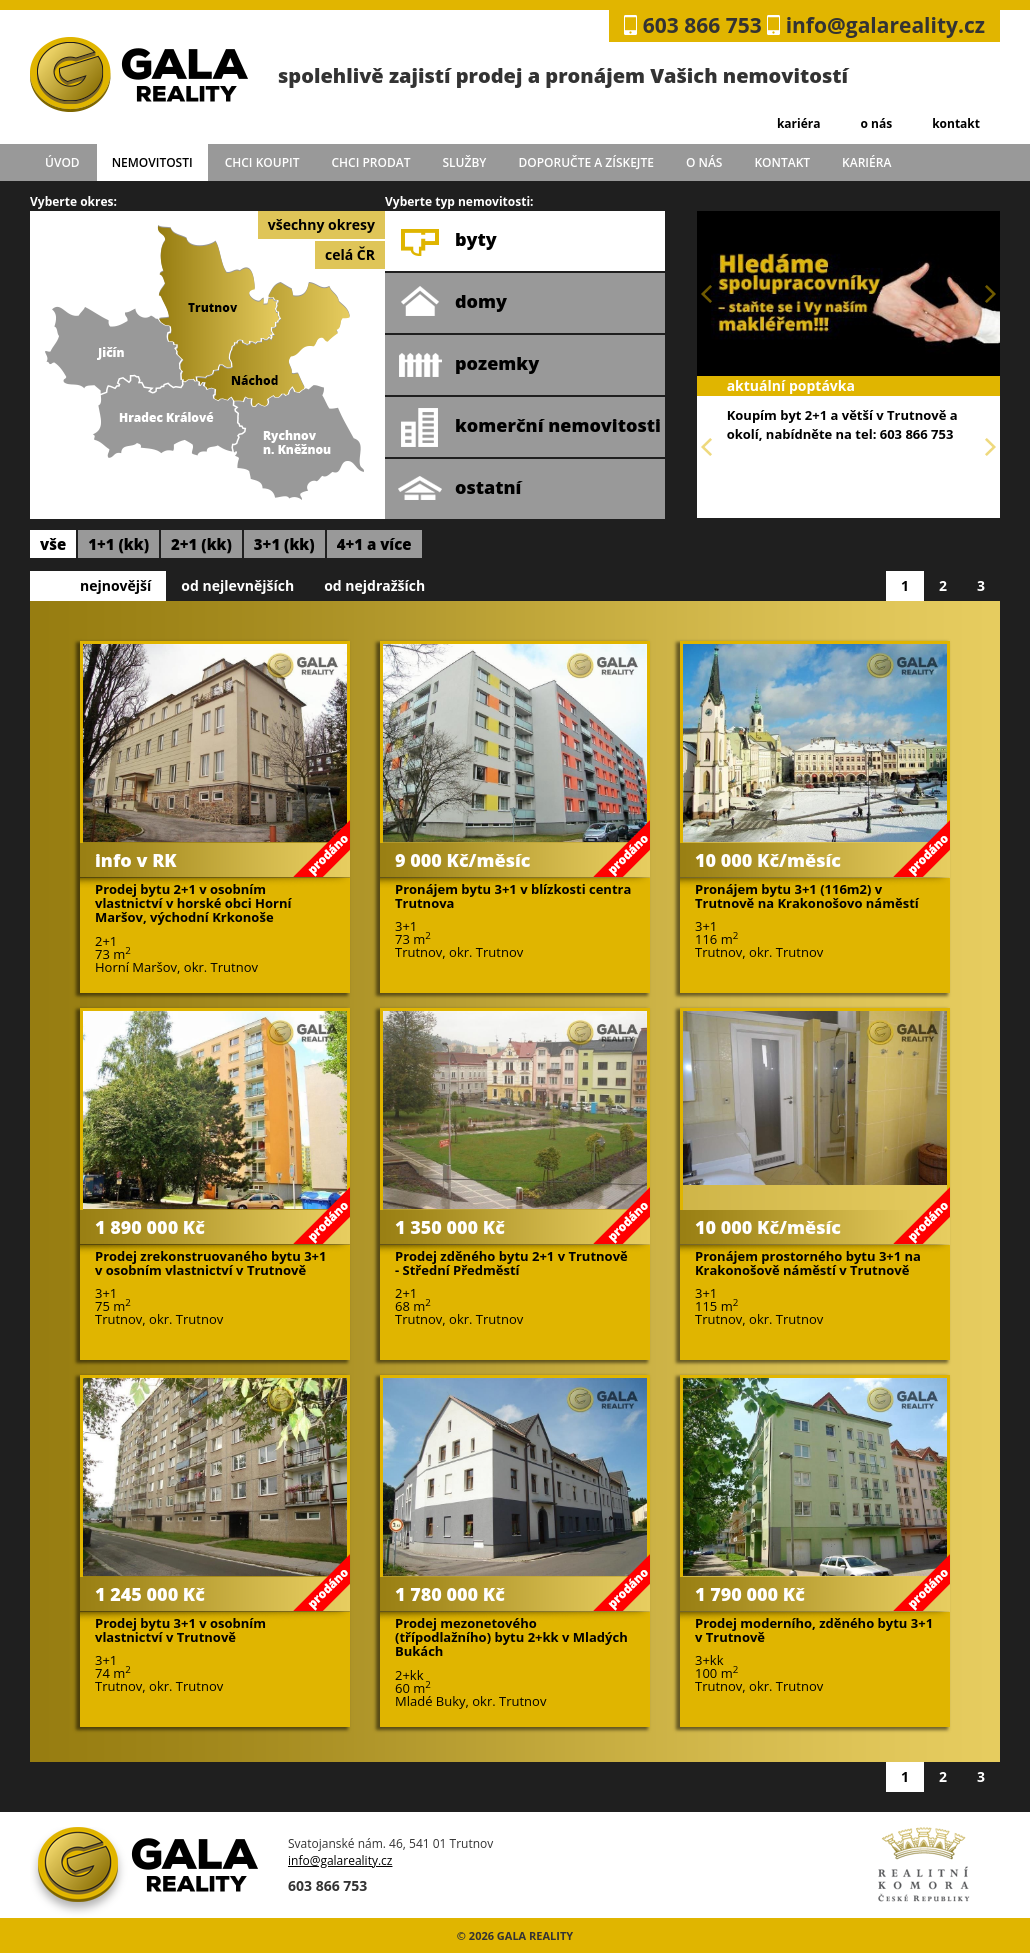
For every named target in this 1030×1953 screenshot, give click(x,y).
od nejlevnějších (237, 585)
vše (53, 544)
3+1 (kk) (284, 544)
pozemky (468, 365)
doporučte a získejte (586, 162)
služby (465, 162)
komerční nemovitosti (529, 427)
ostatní (459, 489)
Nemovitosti (152, 162)
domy (452, 303)
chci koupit (262, 162)
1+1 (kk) (118, 544)
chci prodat (370, 162)
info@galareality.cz (885, 25)
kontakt (956, 123)
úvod (62, 162)
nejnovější (115, 585)
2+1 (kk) (201, 544)
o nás (876, 123)
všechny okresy (321, 224)
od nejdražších (374, 585)
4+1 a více (374, 544)
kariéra (799, 123)
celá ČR (350, 254)
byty (447, 241)
